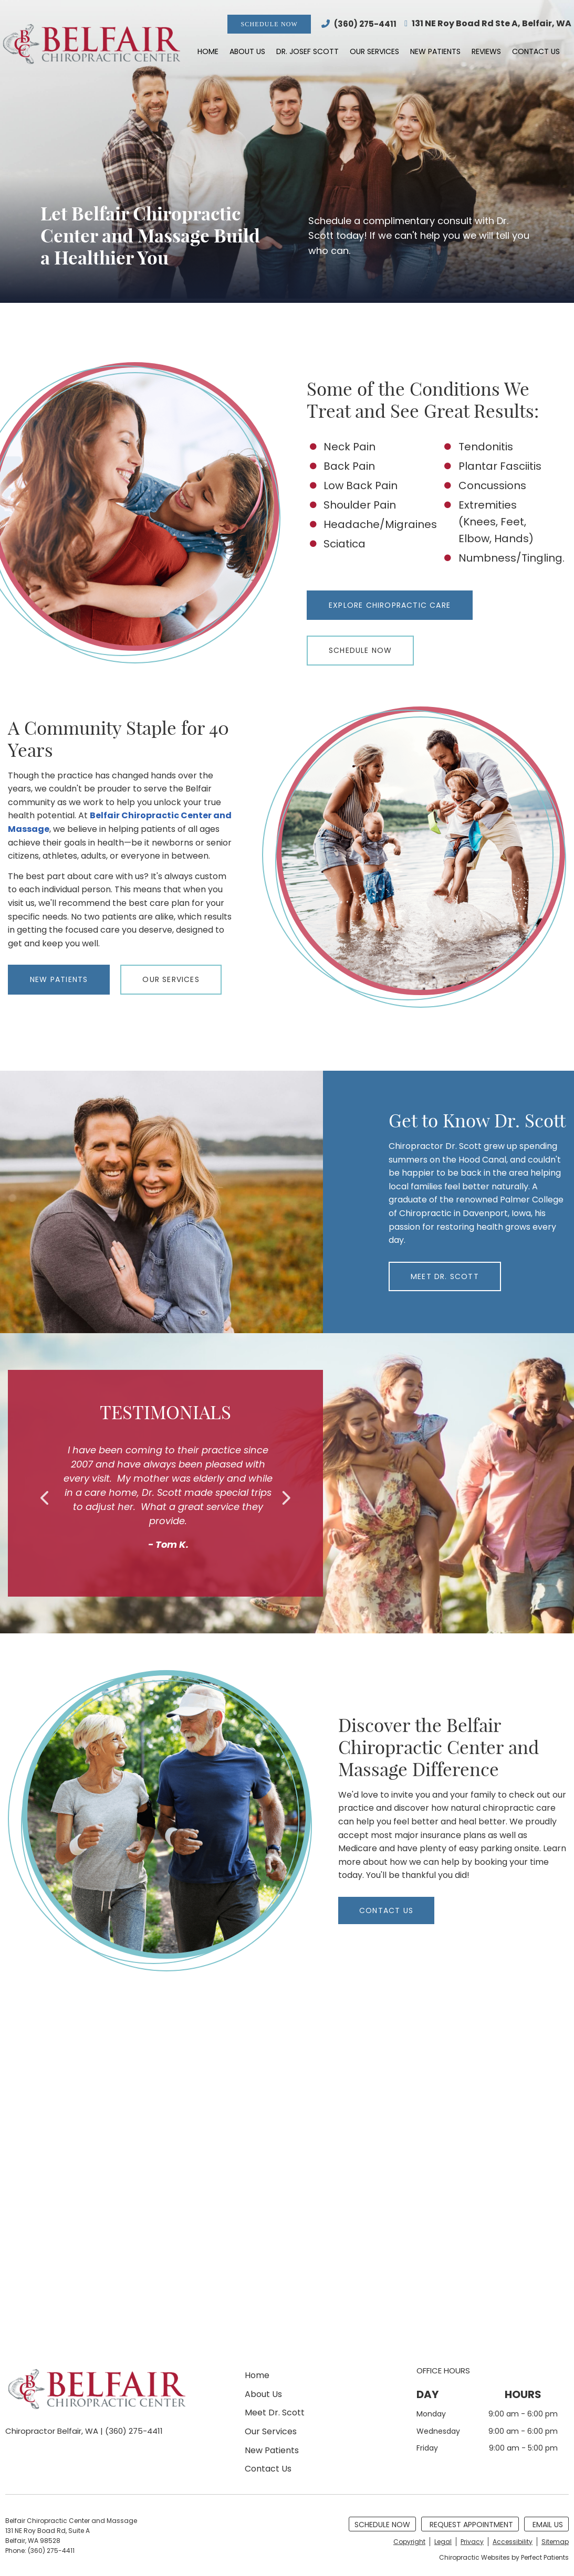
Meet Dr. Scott (275, 2412)
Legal (443, 2541)
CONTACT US (386, 1910)
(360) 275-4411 (365, 23)
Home (207, 51)
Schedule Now (269, 24)
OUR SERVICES (170, 979)
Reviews (486, 51)
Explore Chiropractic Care (390, 605)
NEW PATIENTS (59, 979)
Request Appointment (471, 2524)
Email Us (548, 2524)
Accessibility (513, 2541)
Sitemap (555, 2541)
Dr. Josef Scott (307, 51)
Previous (46, 1498)
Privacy (472, 2541)
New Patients (435, 51)
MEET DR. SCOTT (445, 1276)
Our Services (374, 51)
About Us (247, 51)
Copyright (409, 2541)
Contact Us (536, 51)
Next (285, 1498)
